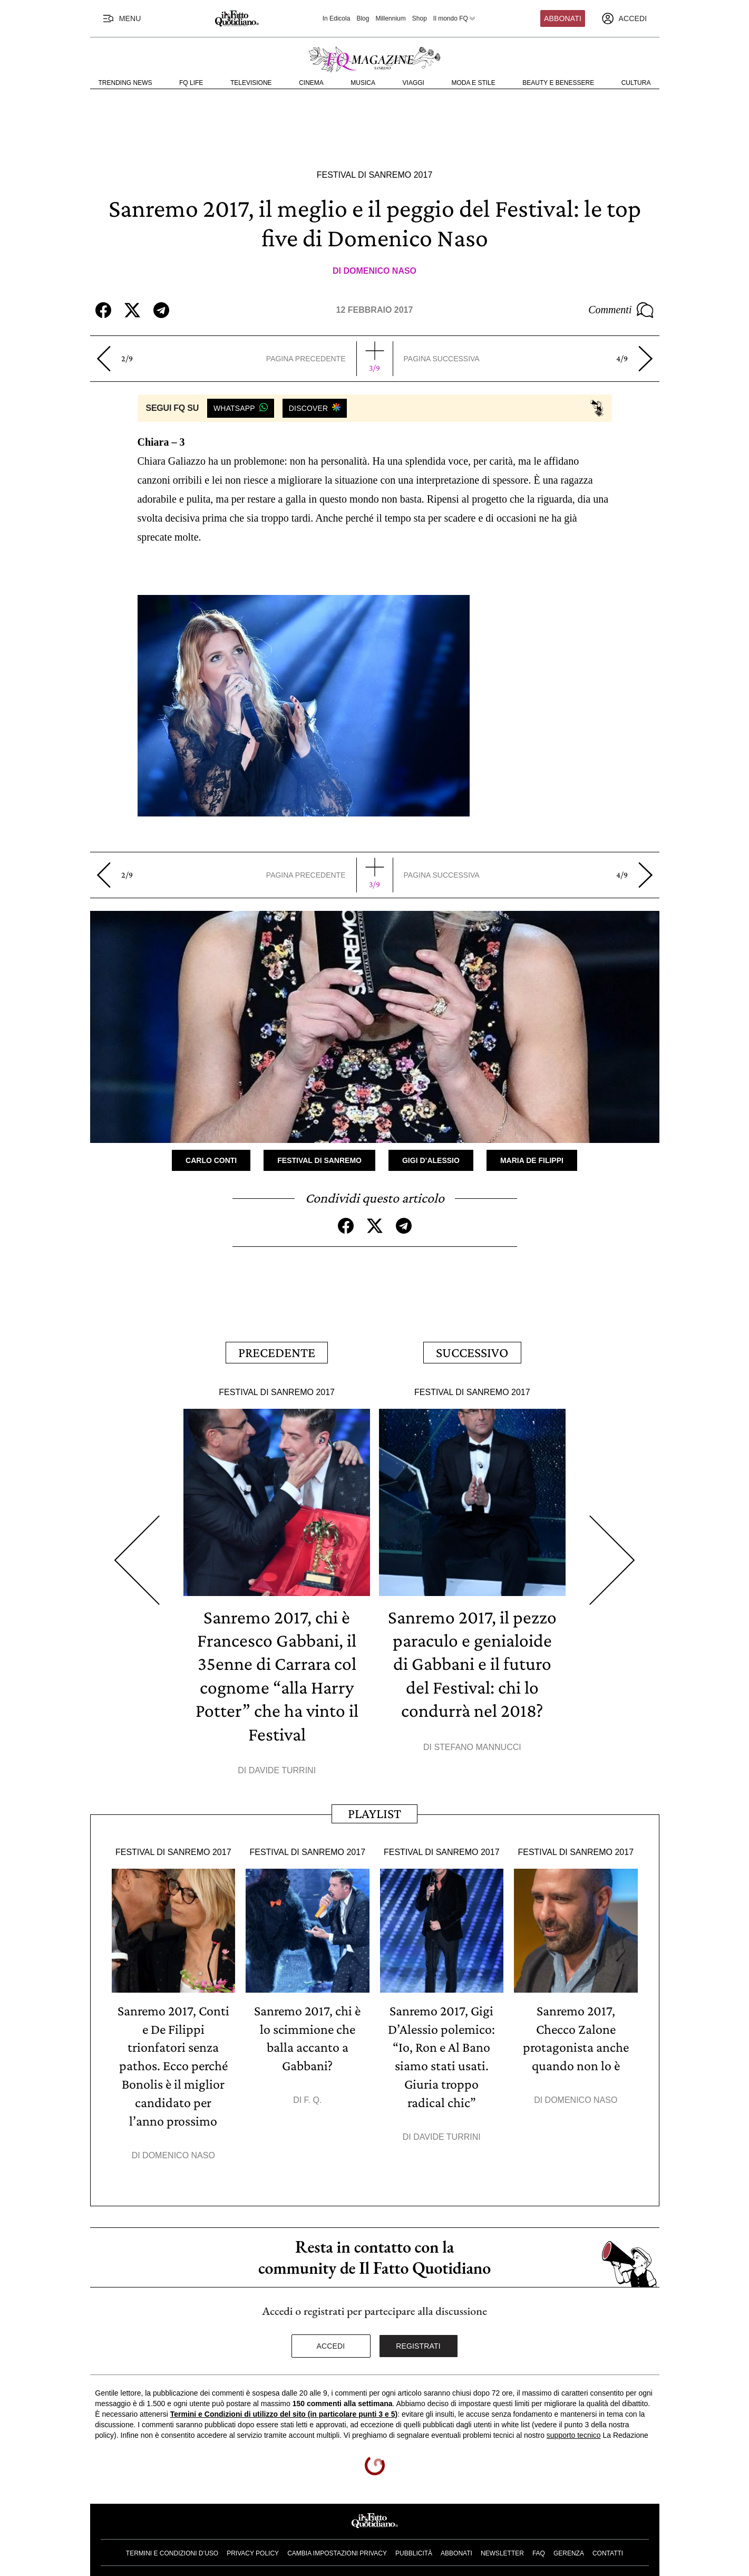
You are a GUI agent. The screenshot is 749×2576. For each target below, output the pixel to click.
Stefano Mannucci (477, 1742)
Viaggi (413, 82)
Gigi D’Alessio (431, 1160)
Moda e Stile (473, 82)
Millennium (390, 18)
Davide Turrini (282, 1766)
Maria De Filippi (531, 1160)
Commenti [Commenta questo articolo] (621, 310)
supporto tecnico (574, 2428)
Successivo (472, 1350)
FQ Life (191, 82)
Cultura (636, 82)
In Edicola (337, 18)
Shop (419, 18)
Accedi (331, 2338)
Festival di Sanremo (319, 1160)
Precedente (276, 1350)
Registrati (418, 2338)
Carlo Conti (211, 1160)
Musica (363, 82)
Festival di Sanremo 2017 (375, 174)
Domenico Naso (379, 270)
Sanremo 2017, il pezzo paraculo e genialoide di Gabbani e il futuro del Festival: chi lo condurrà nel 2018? (472, 1660)
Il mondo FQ (454, 18)
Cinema (311, 82)
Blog (362, 18)
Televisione (251, 82)
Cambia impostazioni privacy (337, 2545)
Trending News (125, 82)
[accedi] (624, 18)
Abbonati (562, 18)
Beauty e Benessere (558, 82)
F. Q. (313, 2094)
